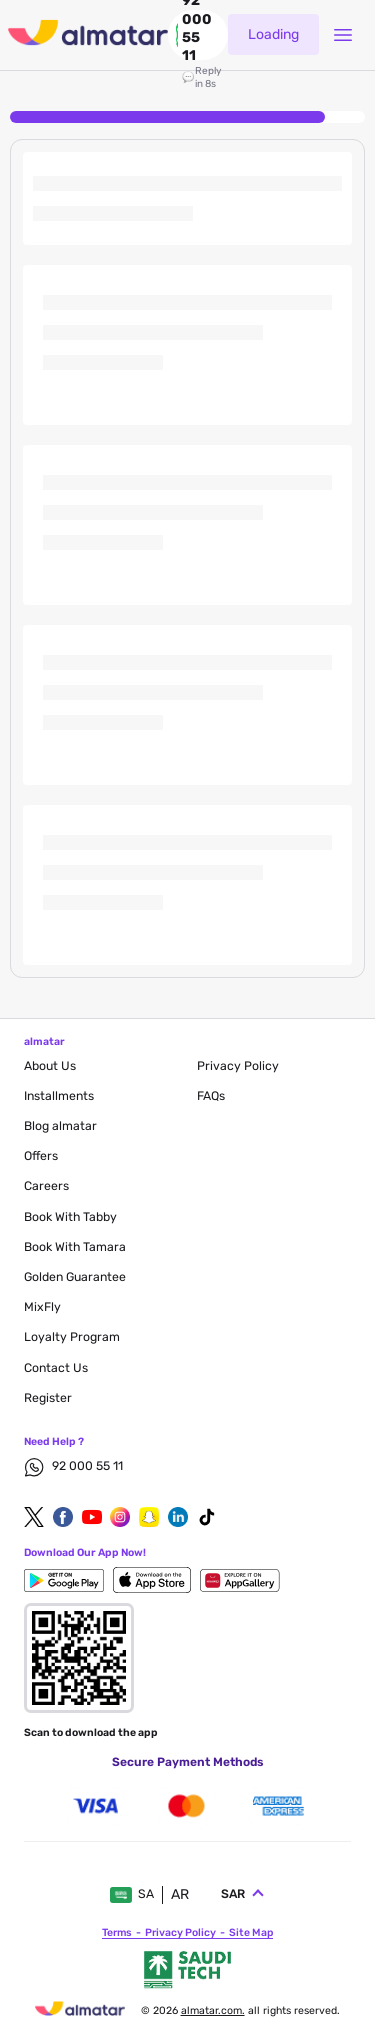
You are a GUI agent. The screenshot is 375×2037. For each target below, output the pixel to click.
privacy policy (238, 1066)
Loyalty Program (72, 1337)
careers (46, 1186)
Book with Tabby (70, 1217)
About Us (50, 1066)
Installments (59, 1096)
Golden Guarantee (75, 1277)
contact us (56, 1368)
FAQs (211, 1096)
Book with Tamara (75, 1247)
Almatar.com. (213, 2010)
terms (117, 1932)
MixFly (42, 1307)
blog (60, 1126)
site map (251, 1932)
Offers (41, 1156)
